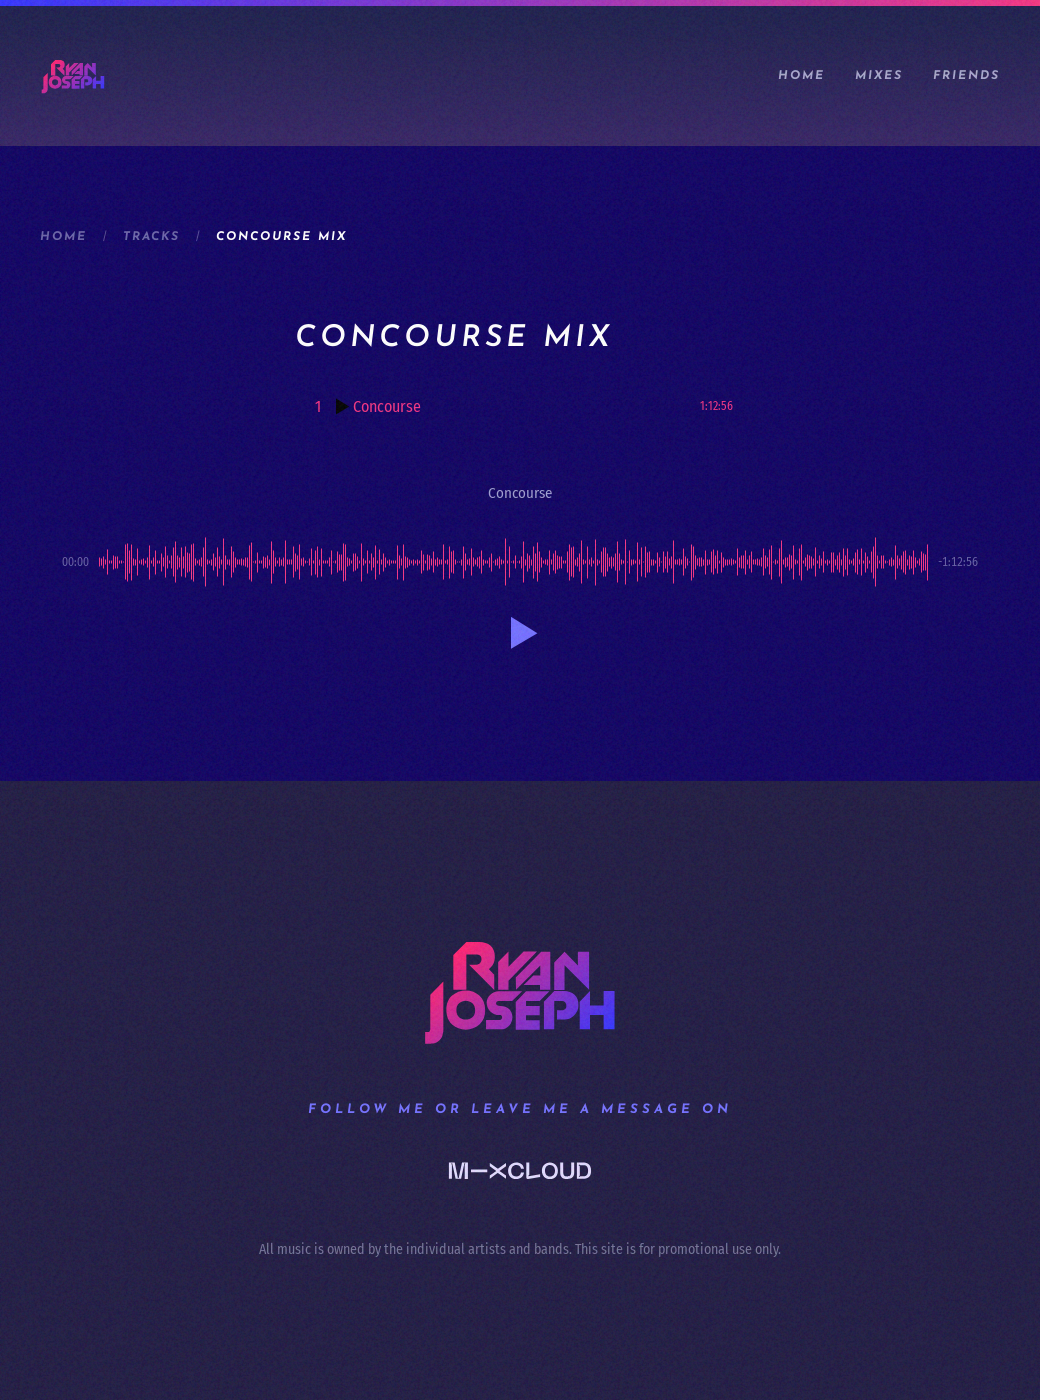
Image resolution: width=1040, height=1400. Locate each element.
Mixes (879, 76)
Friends (966, 76)
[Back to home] (73, 76)
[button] (520, 633)
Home (801, 76)
